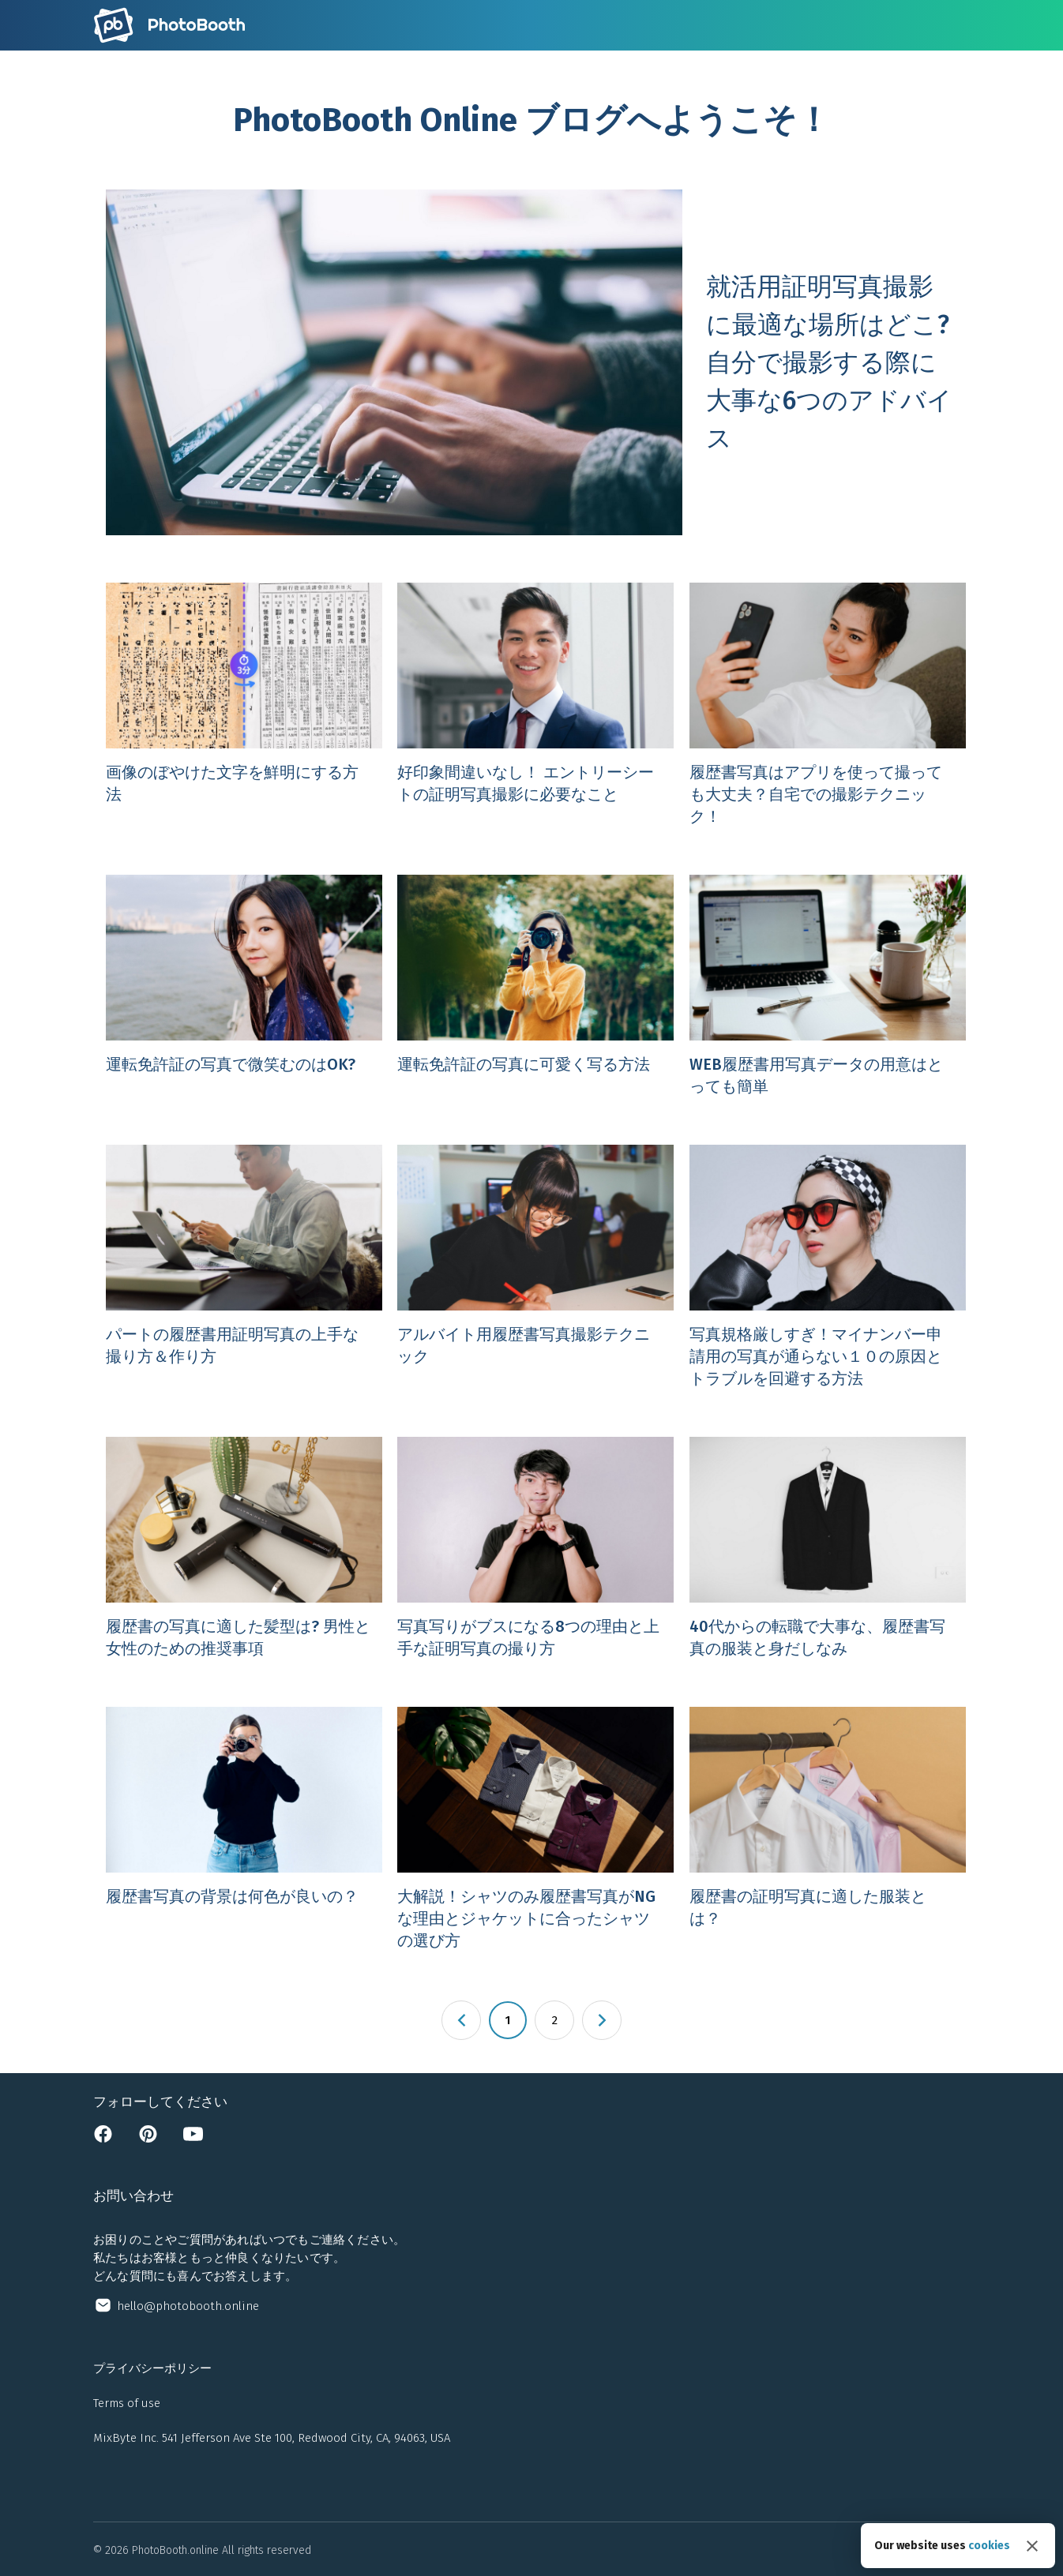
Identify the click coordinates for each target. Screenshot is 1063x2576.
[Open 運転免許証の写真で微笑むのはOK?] (240, 986)
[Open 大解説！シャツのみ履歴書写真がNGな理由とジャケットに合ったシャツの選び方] (531, 1829)
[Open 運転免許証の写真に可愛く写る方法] (531, 986)
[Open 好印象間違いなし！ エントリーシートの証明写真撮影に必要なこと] (531, 705)
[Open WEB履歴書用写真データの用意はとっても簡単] (823, 986)
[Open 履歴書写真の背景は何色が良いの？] (240, 1829)
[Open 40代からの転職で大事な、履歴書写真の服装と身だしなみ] (823, 1548)
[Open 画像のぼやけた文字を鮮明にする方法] (240, 705)
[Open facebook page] (103, 2139)
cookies (989, 2545)
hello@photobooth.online (188, 2306)
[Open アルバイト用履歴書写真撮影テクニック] (531, 1267)
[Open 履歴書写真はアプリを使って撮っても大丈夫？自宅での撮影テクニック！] (823, 705)
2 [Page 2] (555, 2020)
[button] (461, 2020)
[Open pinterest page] (148, 2139)
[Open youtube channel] (193, 2139)
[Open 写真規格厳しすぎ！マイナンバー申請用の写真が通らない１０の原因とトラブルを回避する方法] (823, 1267)
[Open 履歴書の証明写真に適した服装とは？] (823, 1829)
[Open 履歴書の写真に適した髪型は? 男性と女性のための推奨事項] (240, 1548)
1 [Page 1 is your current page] (507, 2020)
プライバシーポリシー (152, 2368)
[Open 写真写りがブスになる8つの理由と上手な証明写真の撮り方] (531, 1548)
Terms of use (126, 2403)
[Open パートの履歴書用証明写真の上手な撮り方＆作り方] (240, 1267)
